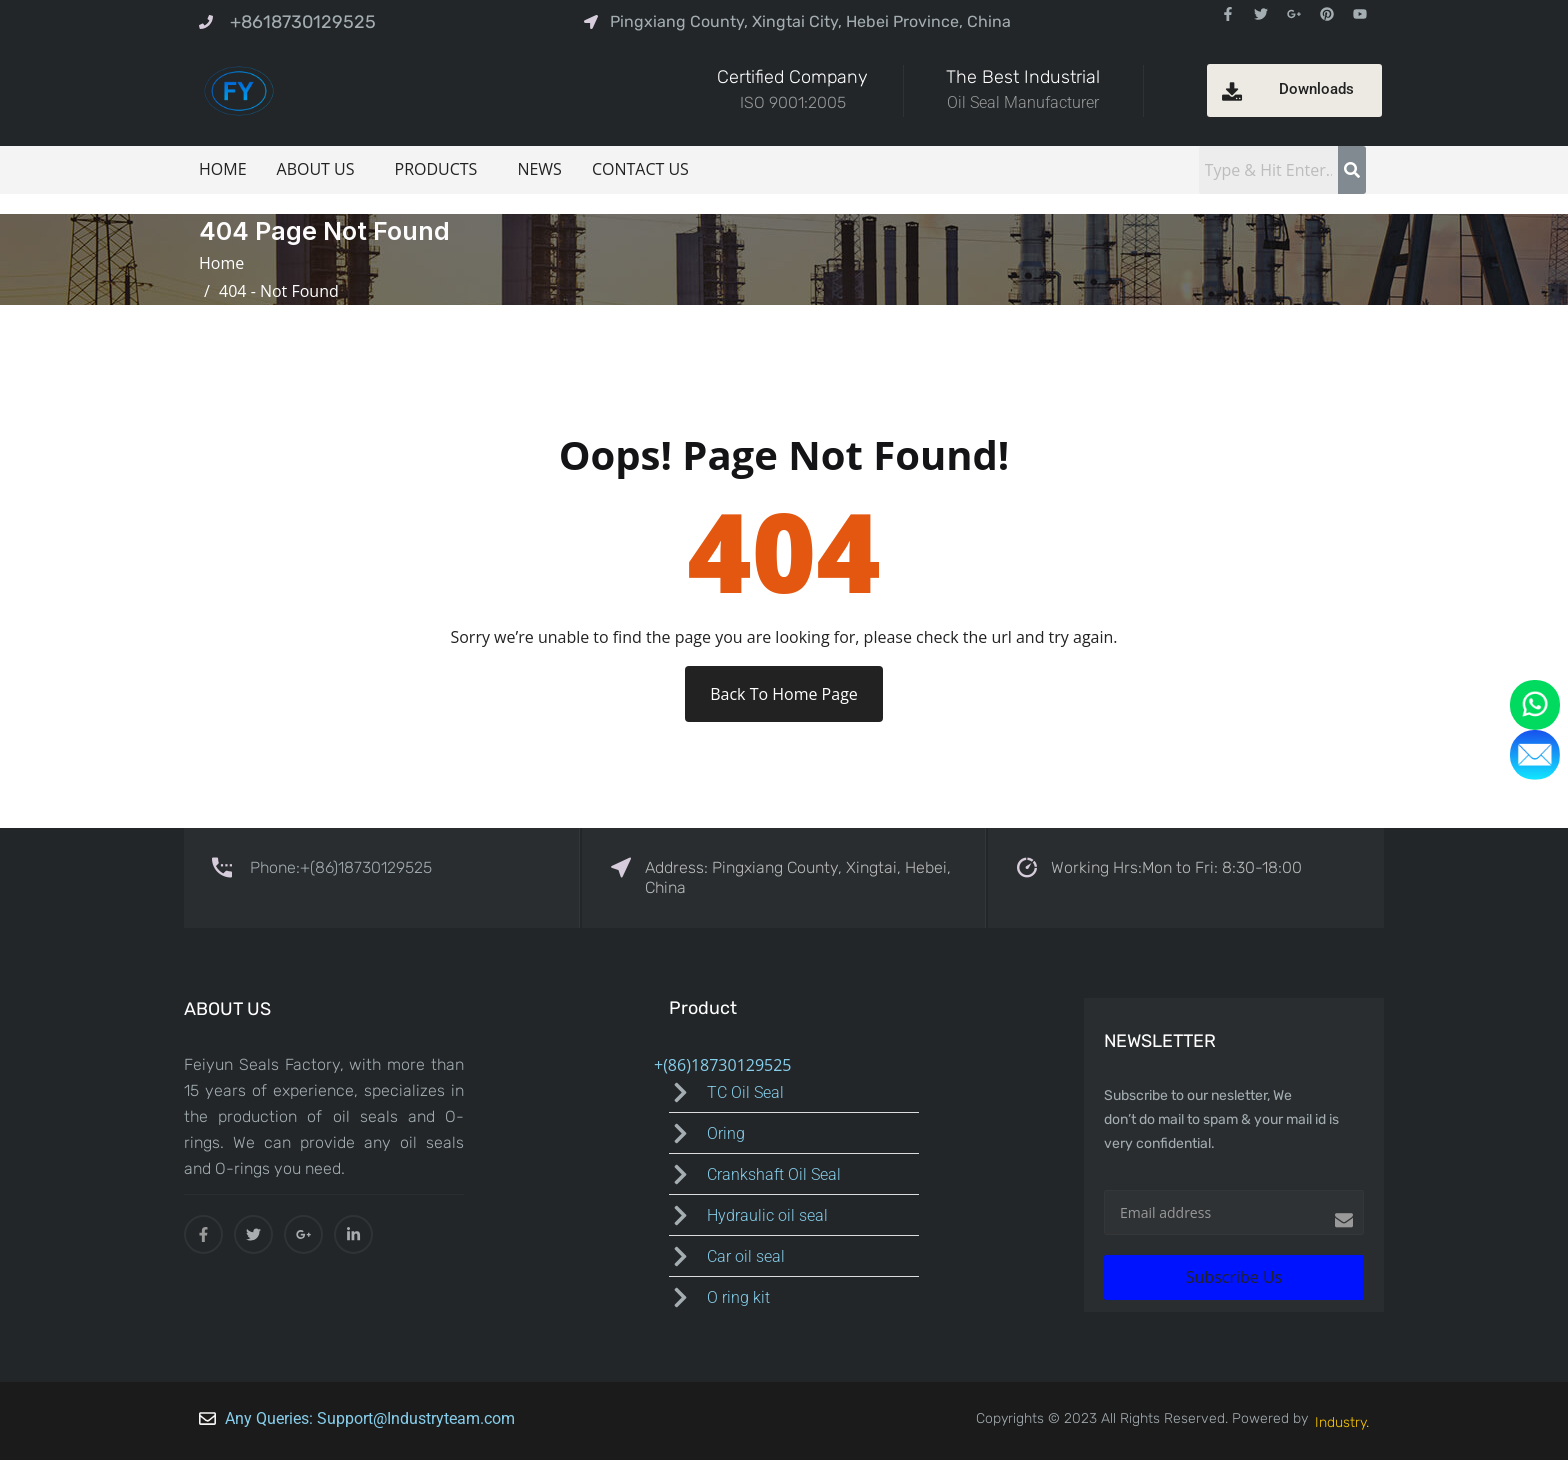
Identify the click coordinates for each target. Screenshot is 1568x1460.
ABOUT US (316, 169)
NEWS (539, 169)
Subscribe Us (1234, 1277)
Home (226, 263)
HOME (223, 169)
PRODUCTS (436, 169)
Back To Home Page (784, 694)
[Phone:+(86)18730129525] (222, 866)
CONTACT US (640, 169)
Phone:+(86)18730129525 (341, 867)
